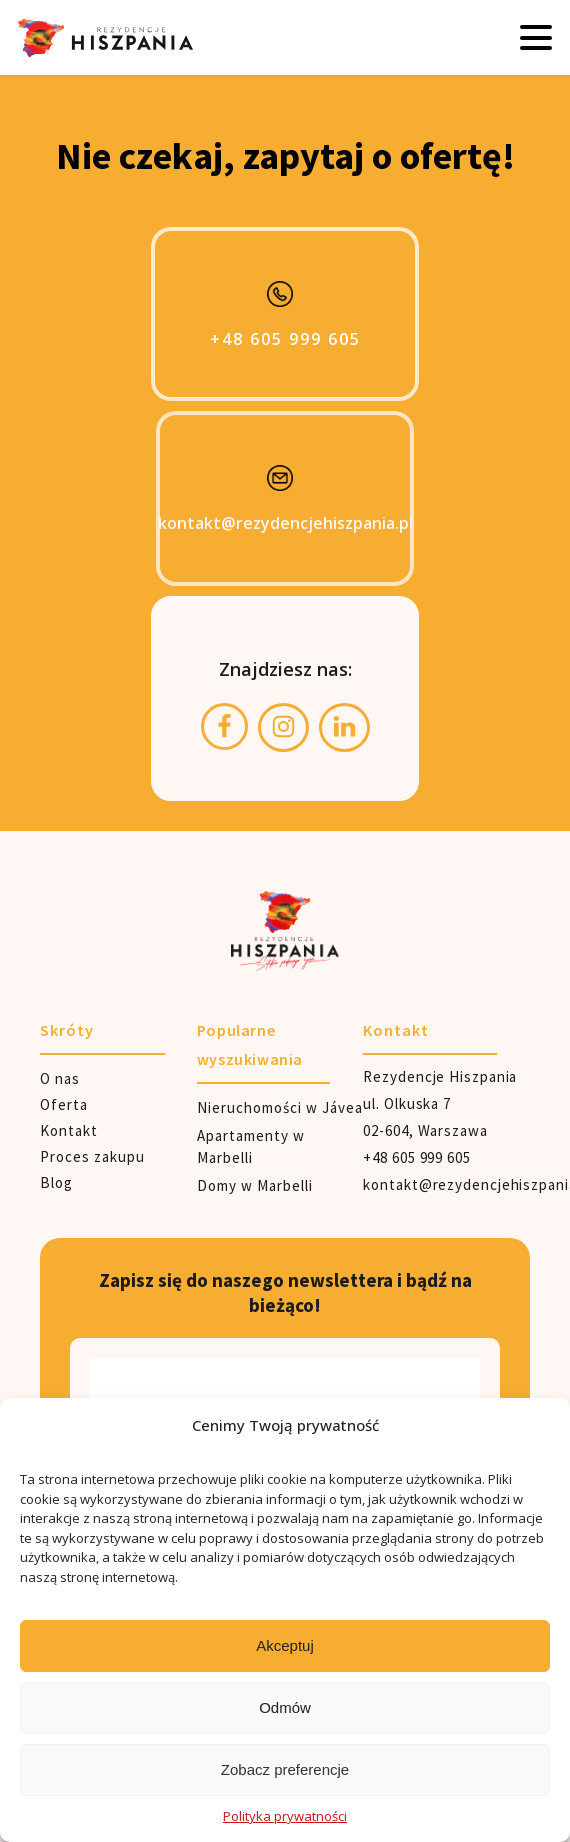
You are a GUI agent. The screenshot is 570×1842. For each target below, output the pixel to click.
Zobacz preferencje (285, 1769)
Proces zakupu (92, 1156)
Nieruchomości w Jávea (280, 1107)
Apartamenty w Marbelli (251, 1147)
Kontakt (69, 1130)
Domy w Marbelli (255, 1185)
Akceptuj (285, 1645)
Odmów (285, 1707)
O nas (60, 1078)
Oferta (64, 1104)
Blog (56, 1182)
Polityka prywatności (285, 1816)
